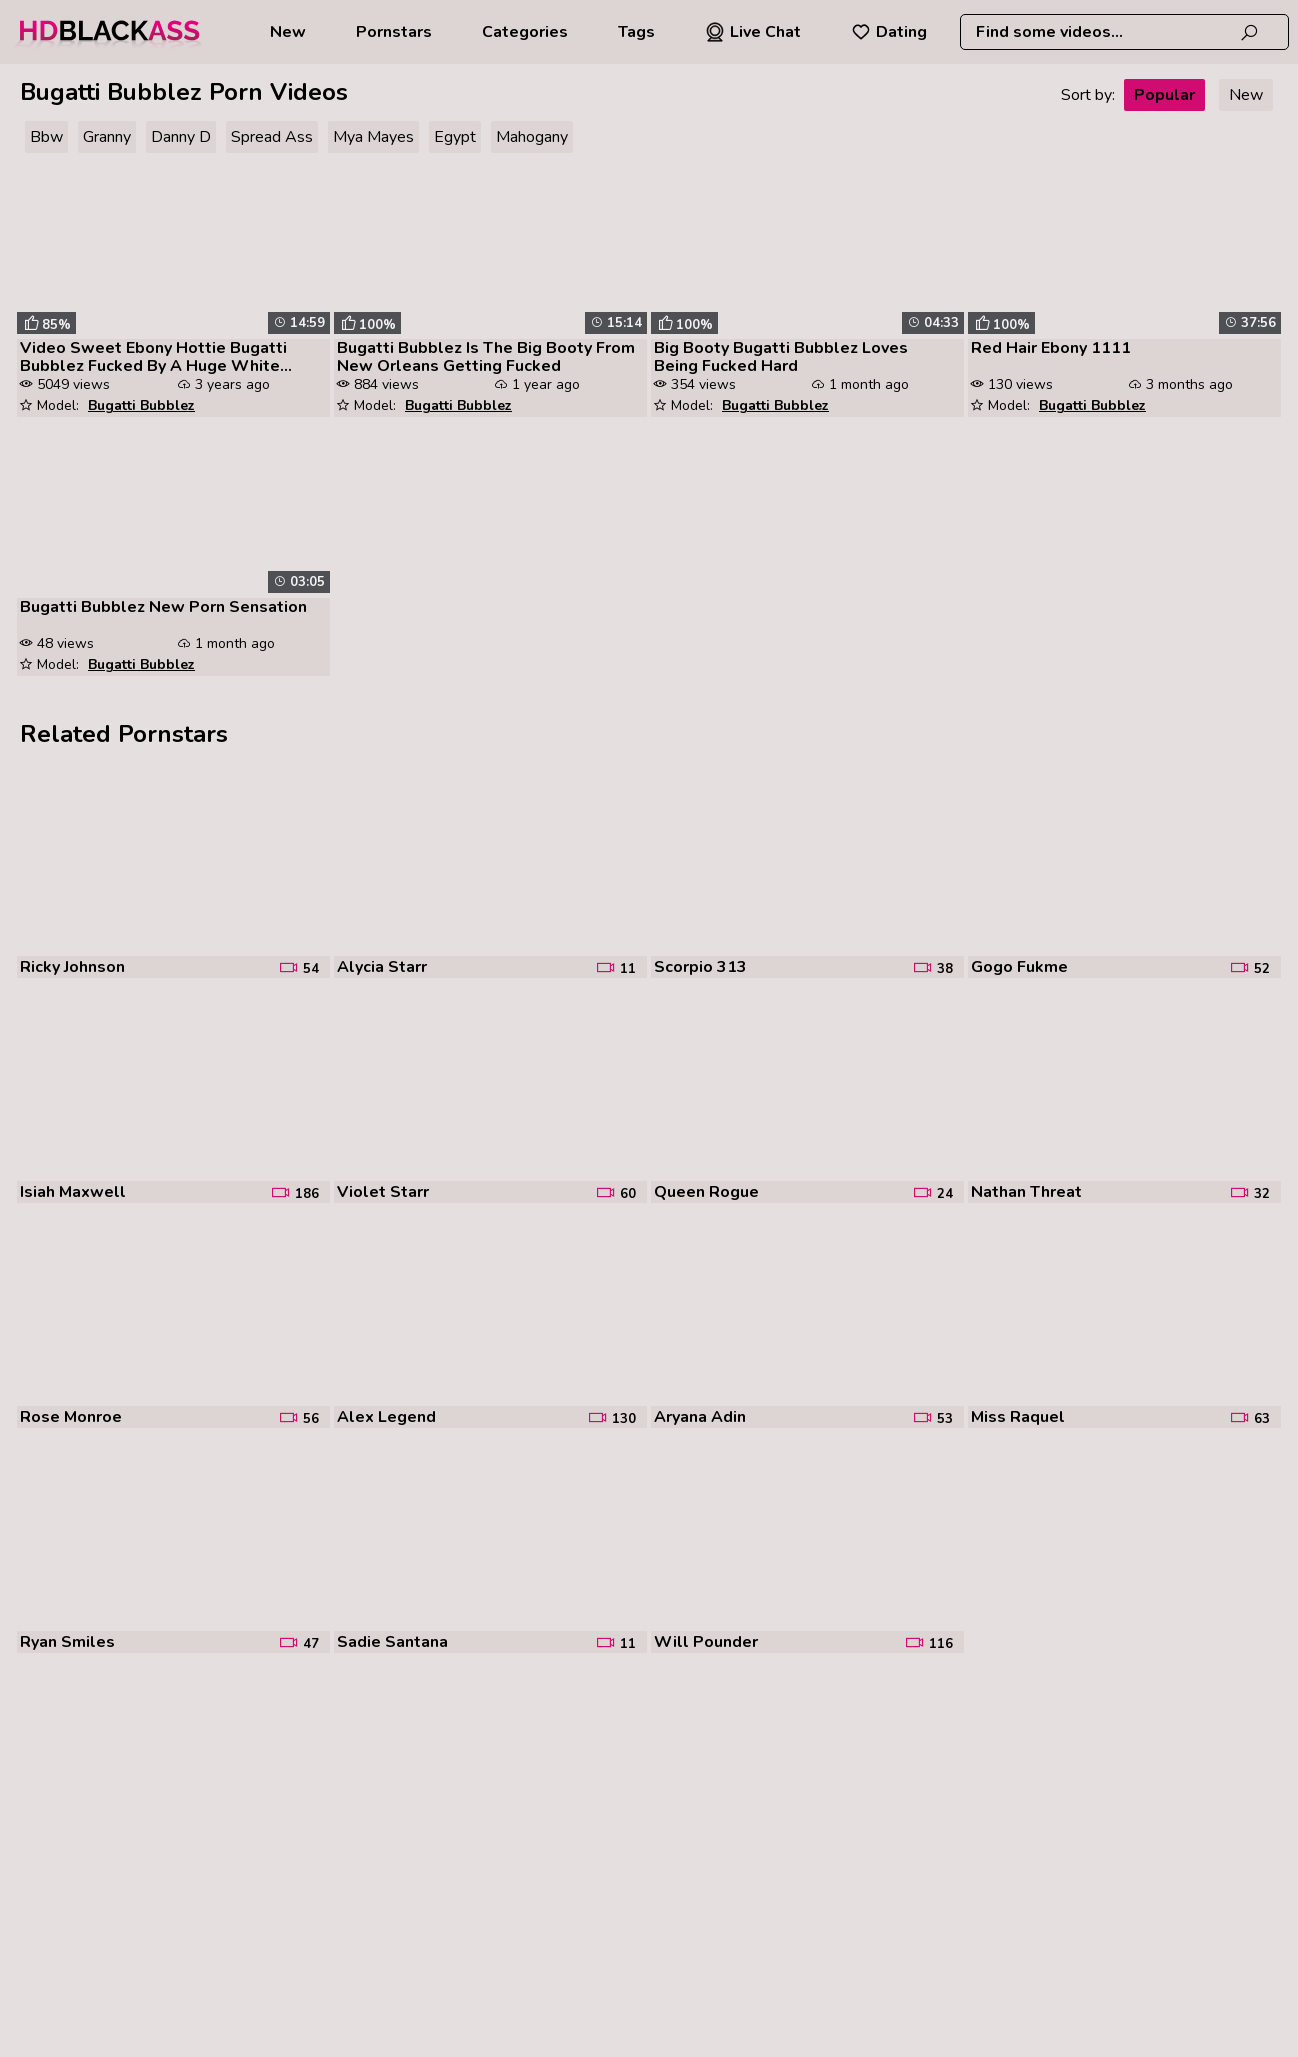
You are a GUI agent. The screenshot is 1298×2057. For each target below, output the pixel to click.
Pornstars (394, 32)
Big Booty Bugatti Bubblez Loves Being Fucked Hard (781, 357)
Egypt (455, 137)
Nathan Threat (1026, 1192)
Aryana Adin (700, 1417)
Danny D (181, 137)
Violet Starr (383, 1192)
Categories (525, 32)
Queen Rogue (706, 1192)
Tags (636, 32)
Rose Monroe (71, 1417)
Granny (107, 137)
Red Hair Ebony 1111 (1051, 348)
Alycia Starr (382, 967)
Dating (889, 32)
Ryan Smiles (67, 1642)
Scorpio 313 (700, 967)
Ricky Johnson (72, 967)
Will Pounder (706, 1642)
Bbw (46, 137)
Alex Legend (386, 1417)
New (288, 32)
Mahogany (532, 137)
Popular (1164, 95)
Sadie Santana (392, 1642)
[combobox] (1124, 32)
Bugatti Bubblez (141, 405)
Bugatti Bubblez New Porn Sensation (163, 607)
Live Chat (753, 32)
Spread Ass (272, 137)
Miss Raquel (1018, 1417)
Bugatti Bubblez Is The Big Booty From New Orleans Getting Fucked (486, 357)
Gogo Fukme (1019, 967)
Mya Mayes (373, 137)
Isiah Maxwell (73, 1192)
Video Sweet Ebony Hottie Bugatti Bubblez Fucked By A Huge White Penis (153, 357)
